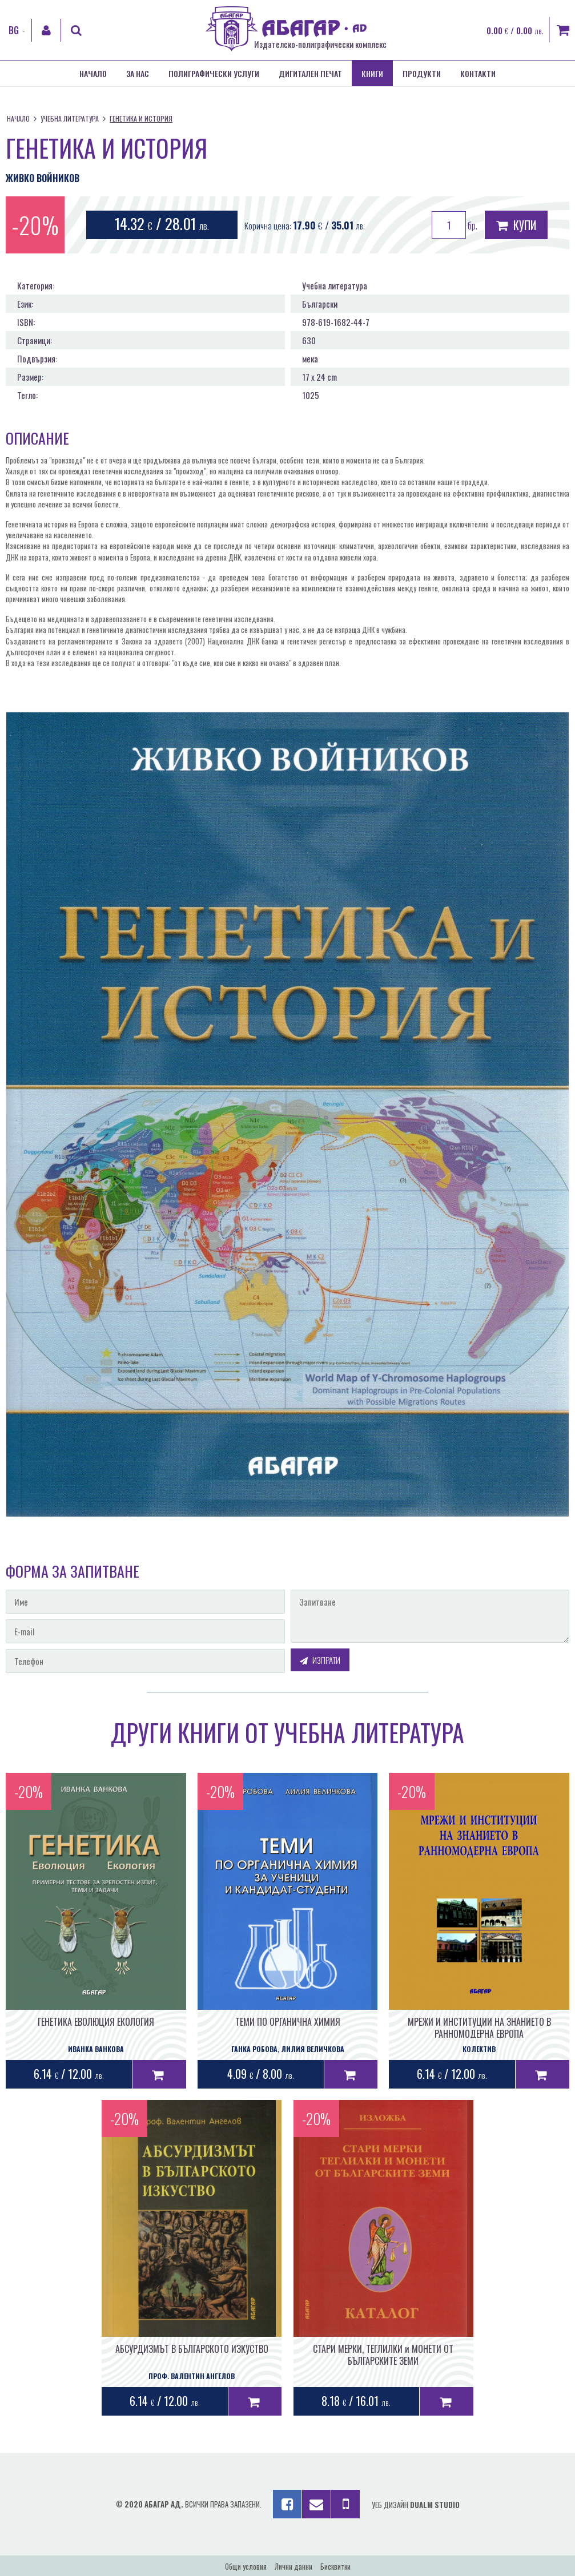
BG (14, 30)
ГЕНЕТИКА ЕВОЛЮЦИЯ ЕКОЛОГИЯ (96, 2022)
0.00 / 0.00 (515, 30)
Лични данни (293, 2566)
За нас (137, 73)
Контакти (478, 73)
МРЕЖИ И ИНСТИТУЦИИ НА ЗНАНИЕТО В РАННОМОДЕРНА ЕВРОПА (479, 2028)
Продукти (422, 73)
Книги (372, 73)
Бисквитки (335, 2566)
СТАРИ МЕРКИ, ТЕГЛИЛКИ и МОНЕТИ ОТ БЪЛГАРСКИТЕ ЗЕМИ (383, 2355)
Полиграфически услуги (213, 73)
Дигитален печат (310, 73)
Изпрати (320, 1660)
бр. (454, 225)
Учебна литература (70, 118)
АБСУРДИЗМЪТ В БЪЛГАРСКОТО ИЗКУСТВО (191, 2349)
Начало (93, 73)
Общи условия (246, 2566)
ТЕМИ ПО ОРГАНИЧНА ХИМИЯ (287, 2022)
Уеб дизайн (416, 2504)
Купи (516, 224)
